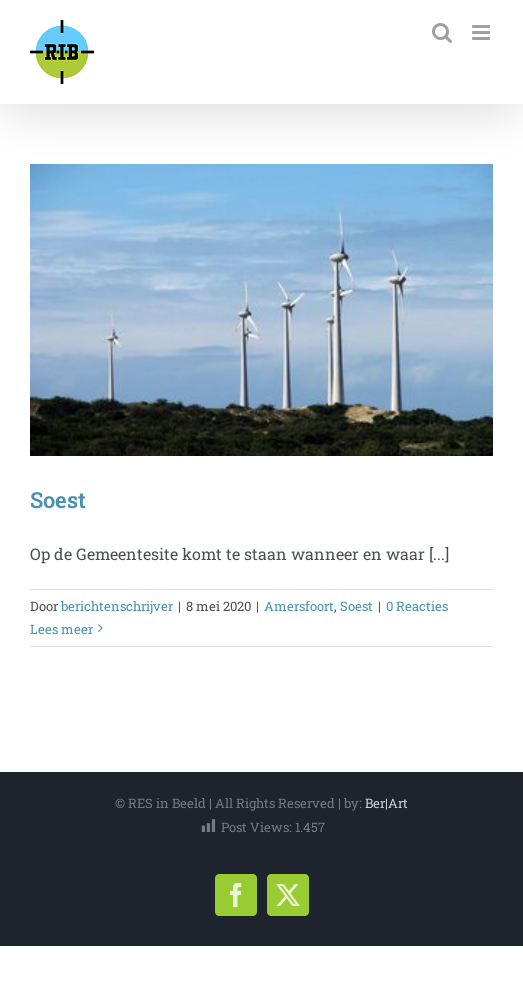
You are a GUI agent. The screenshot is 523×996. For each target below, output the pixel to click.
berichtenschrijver (117, 606)
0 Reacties (417, 606)
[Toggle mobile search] (442, 32)
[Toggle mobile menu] (482, 32)
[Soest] (261, 310)
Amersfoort (299, 606)
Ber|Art (386, 803)
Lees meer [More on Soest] (61, 629)
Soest (58, 499)
